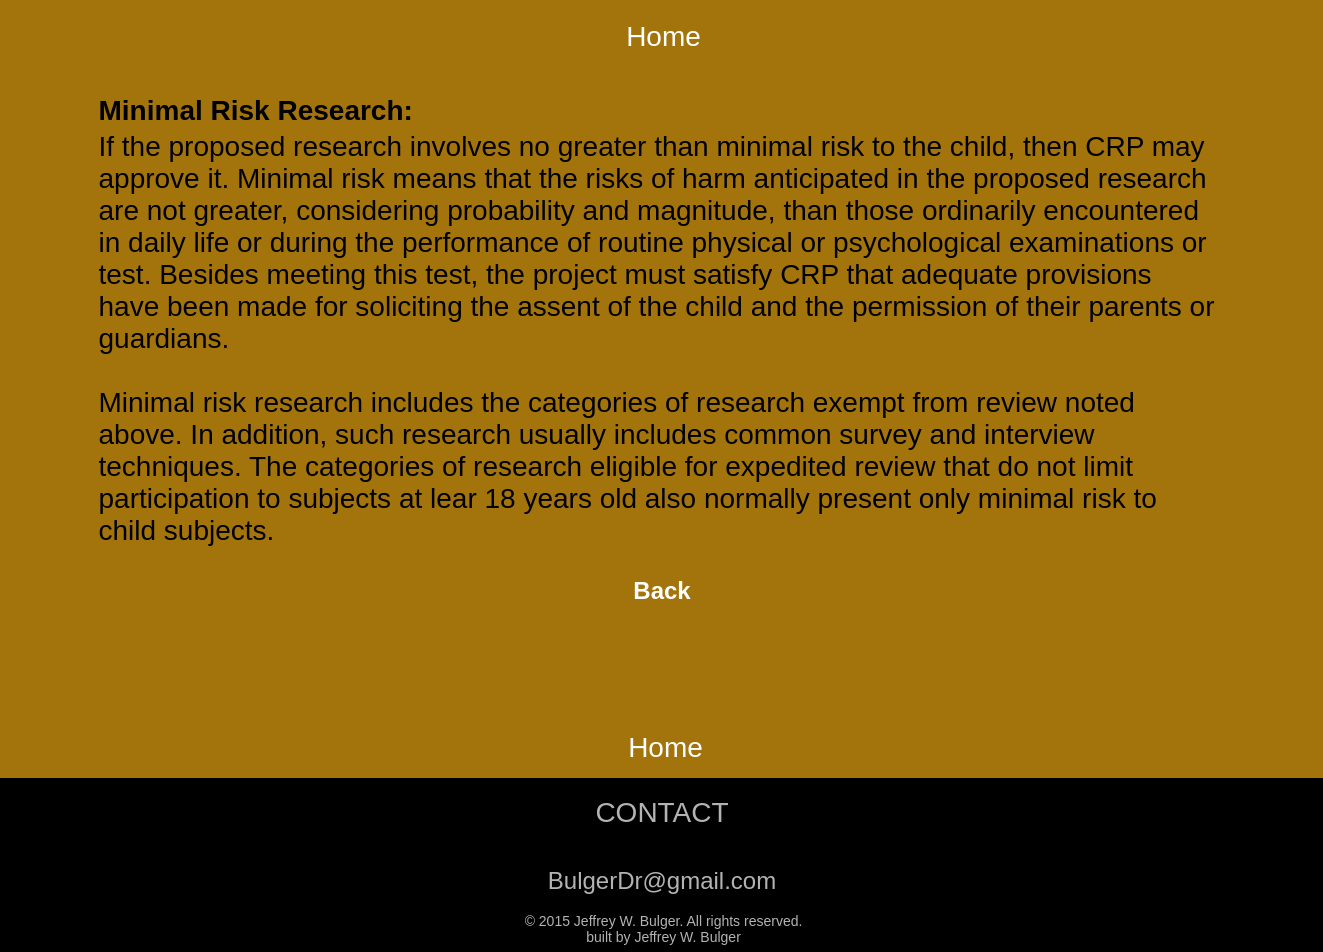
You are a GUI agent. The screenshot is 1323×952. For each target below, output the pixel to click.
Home (663, 36)
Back (661, 590)
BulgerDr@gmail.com (662, 880)
